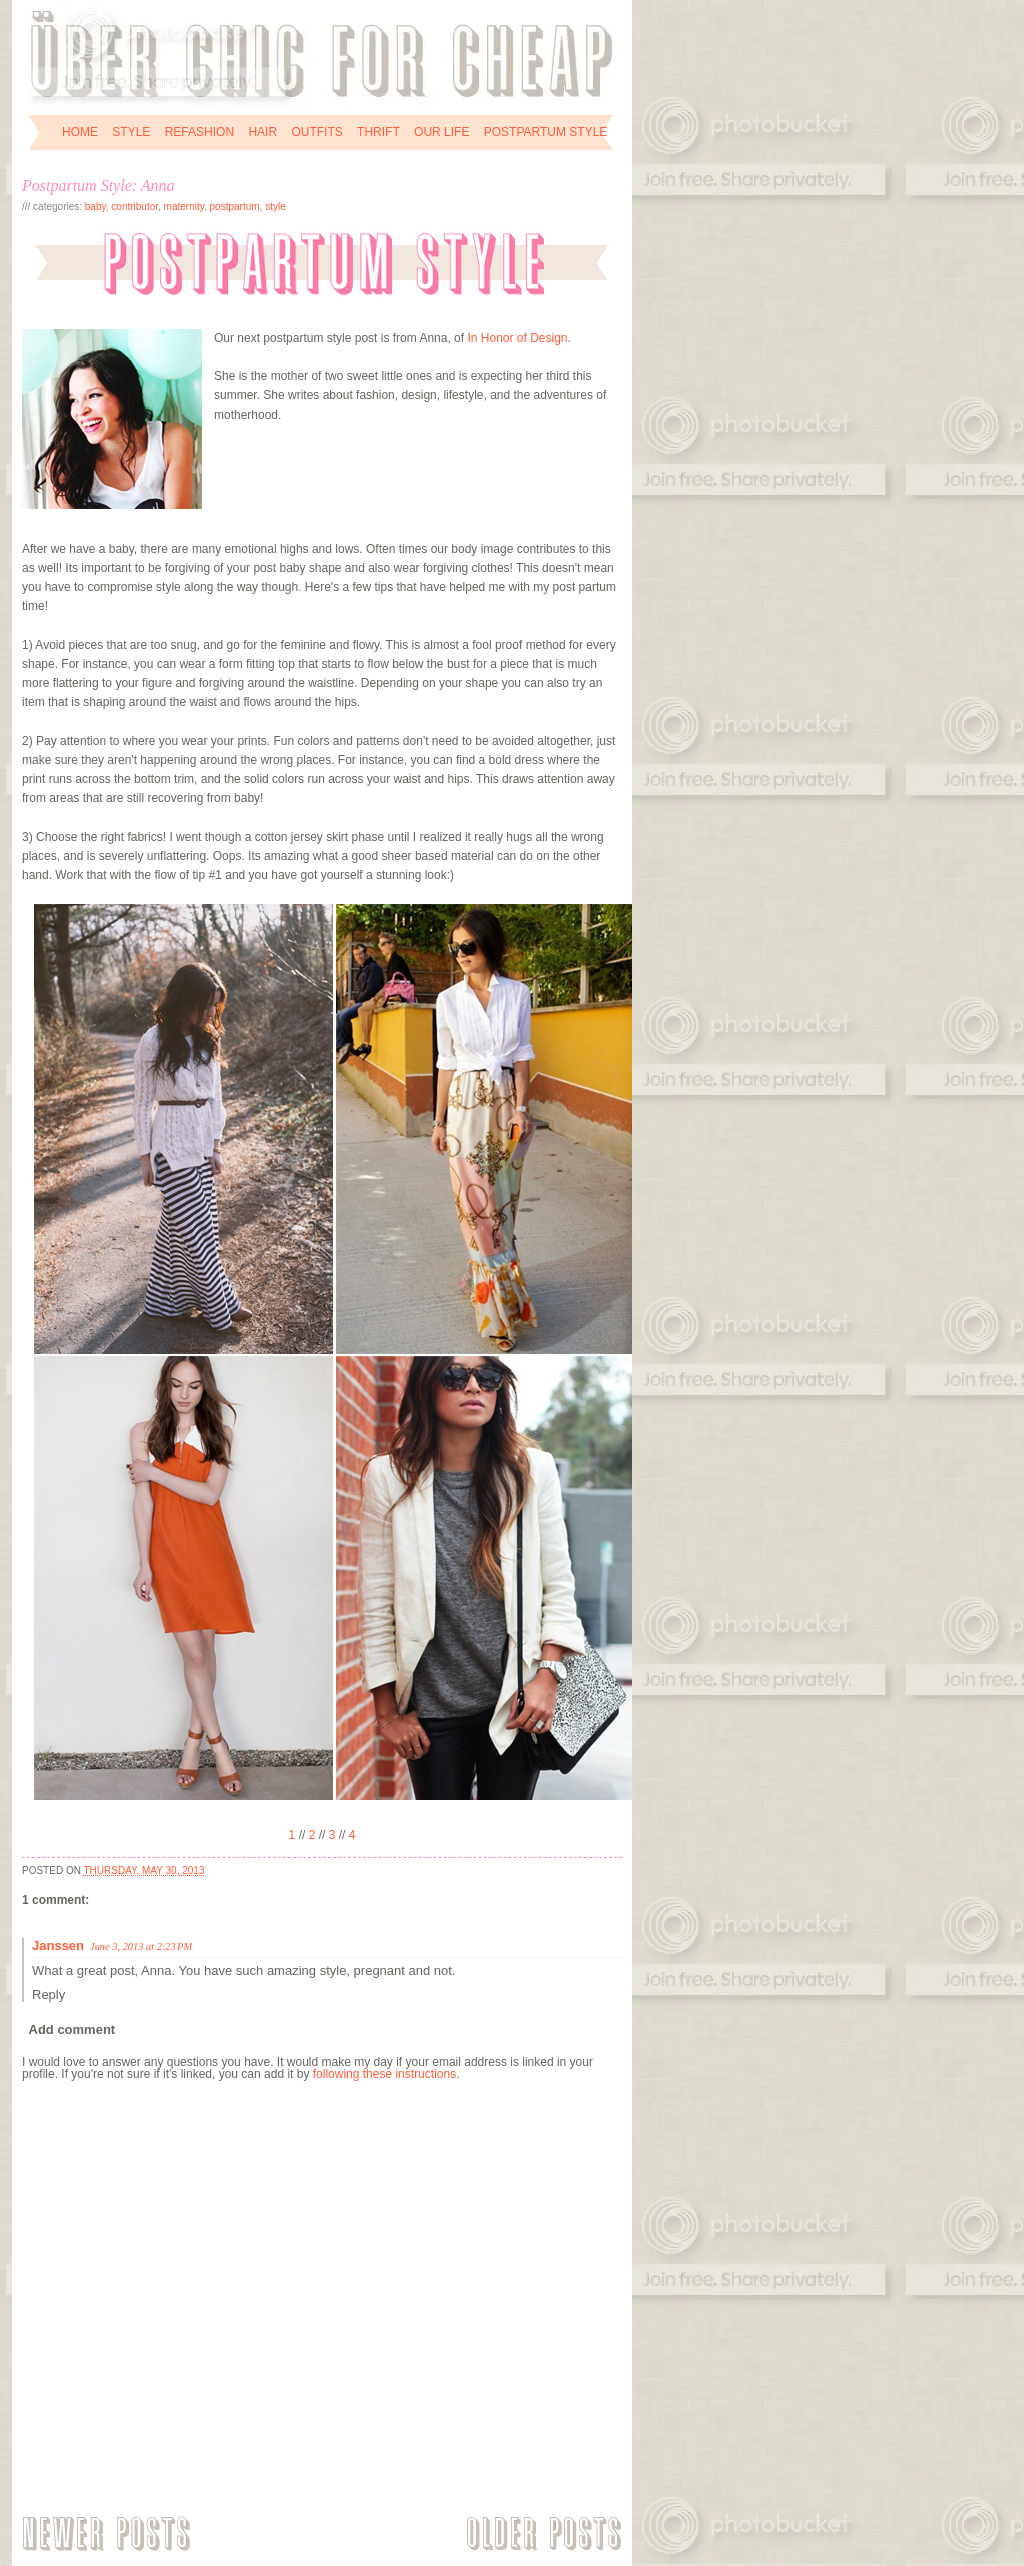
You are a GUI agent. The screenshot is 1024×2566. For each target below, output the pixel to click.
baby (95, 206)
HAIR (262, 132)
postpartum (235, 206)
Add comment (72, 2029)
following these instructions (384, 2074)
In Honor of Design (517, 338)
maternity (184, 206)
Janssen (58, 1945)
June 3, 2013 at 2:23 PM (141, 1946)
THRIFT (378, 132)
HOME (80, 132)
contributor (134, 206)
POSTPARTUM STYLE (546, 132)
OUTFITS (316, 132)
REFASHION (199, 132)
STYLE (131, 132)
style (275, 206)
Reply (48, 1994)
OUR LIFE (441, 132)
